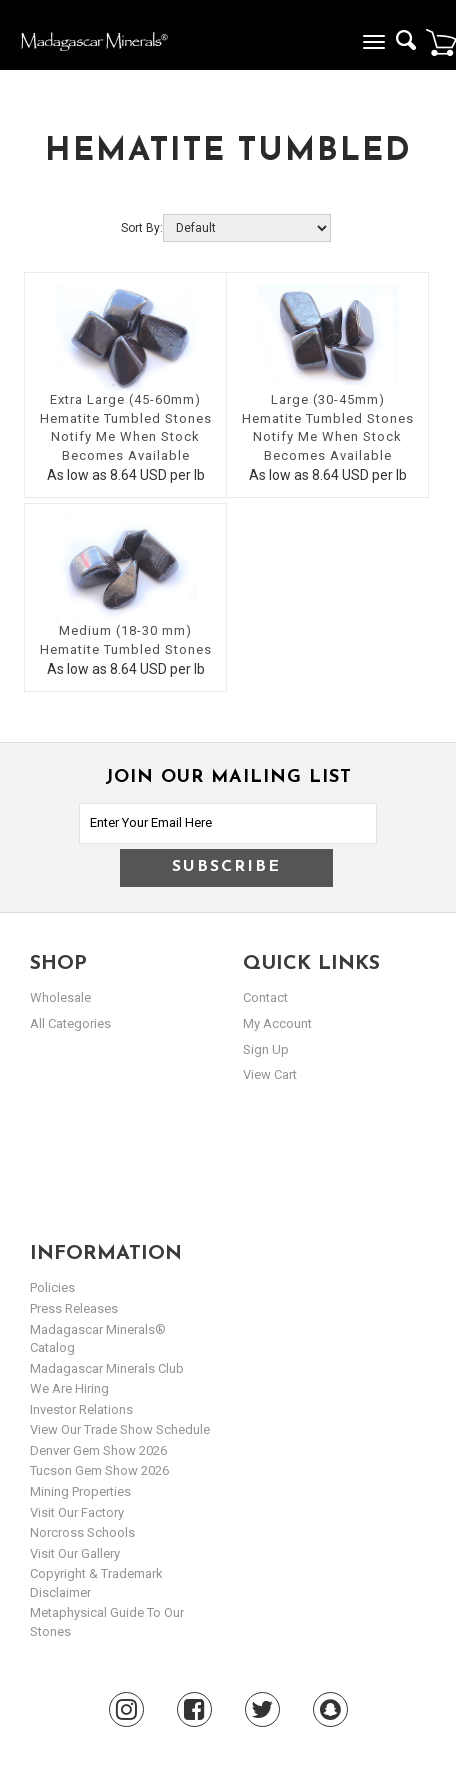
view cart (270, 1074)
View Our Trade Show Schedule (120, 1429)
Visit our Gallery (75, 1553)
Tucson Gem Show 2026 (99, 1470)
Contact (265, 997)
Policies (52, 1287)
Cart (441, 42)
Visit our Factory (77, 1512)
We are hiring (69, 1388)
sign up (266, 1049)
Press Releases (74, 1308)
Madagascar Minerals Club (107, 1368)
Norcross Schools (82, 1532)
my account (277, 1023)
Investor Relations (81, 1409)
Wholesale (60, 997)
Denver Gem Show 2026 (98, 1450)
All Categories (70, 1023)
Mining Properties (80, 1491)
